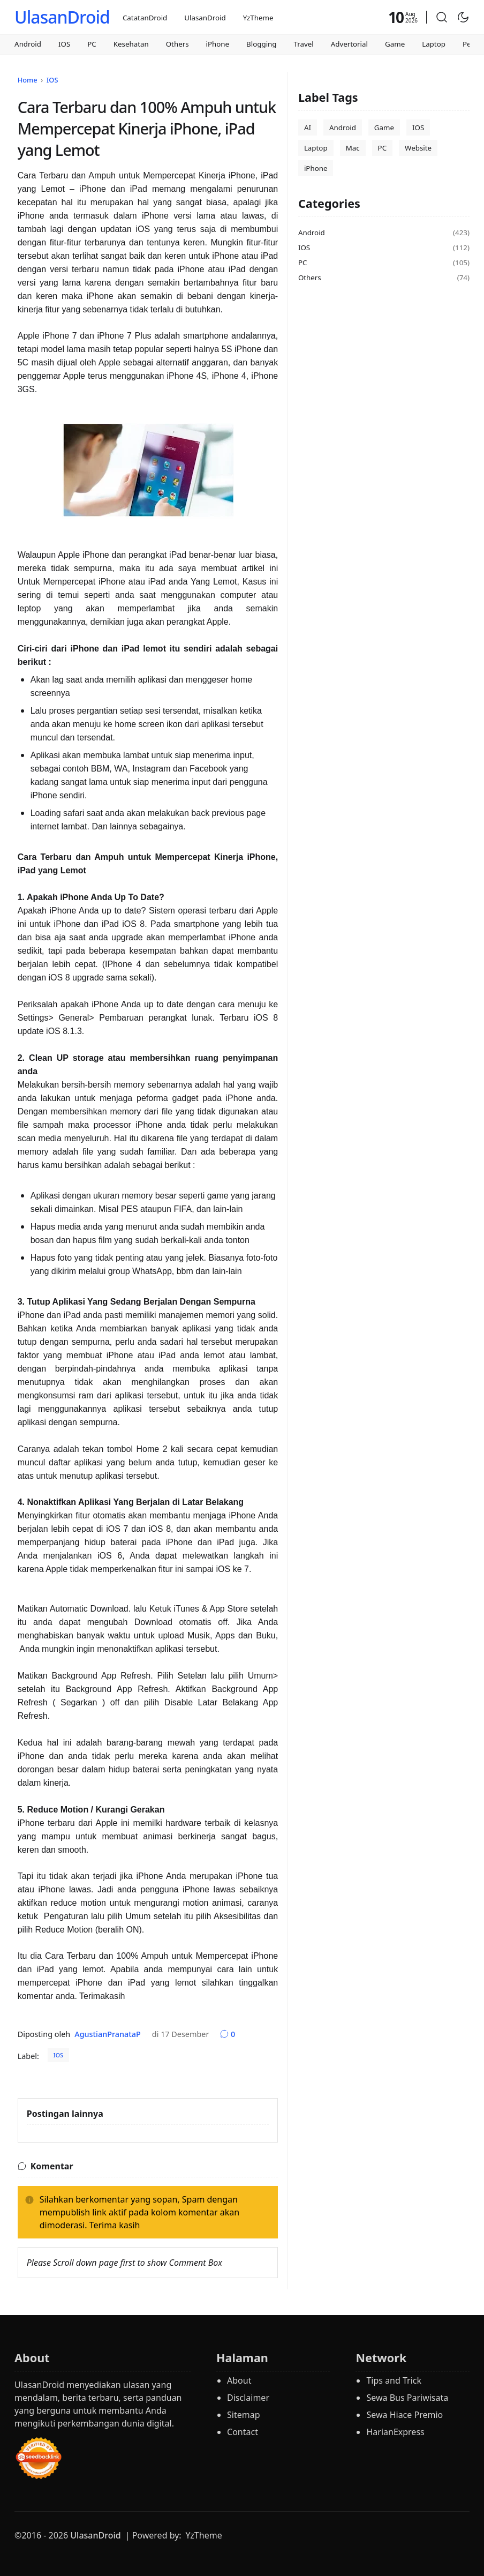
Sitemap (243, 2415)
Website (418, 148)
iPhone (218, 44)
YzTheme (258, 18)
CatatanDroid (145, 18)
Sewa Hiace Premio (404, 2415)
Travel (304, 44)
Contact (242, 2432)
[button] (441, 17)
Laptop (433, 44)
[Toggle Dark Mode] (463, 17)
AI (307, 127)
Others (177, 44)
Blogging (261, 44)
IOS (64, 44)
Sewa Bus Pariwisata (407, 2397)
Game (395, 44)
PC (91, 44)
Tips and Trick (393, 2380)
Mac (353, 148)
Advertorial (349, 44)
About (239, 2380)
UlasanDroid (62, 16)
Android (27, 44)
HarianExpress (395, 2432)
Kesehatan (131, 44)
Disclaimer (248, 2397)
